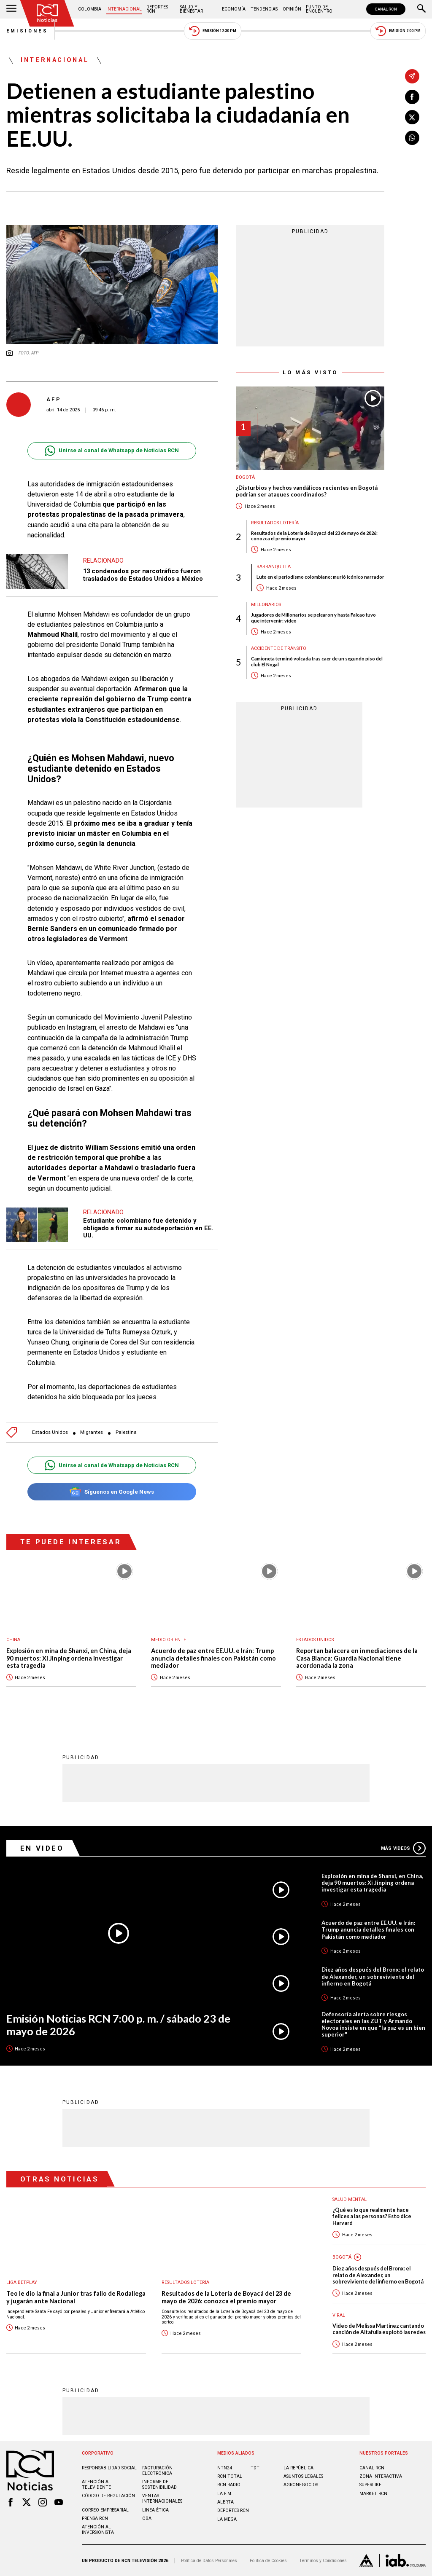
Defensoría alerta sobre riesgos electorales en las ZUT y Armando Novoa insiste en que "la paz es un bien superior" (373, 2024)
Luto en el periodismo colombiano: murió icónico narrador (320, 577)
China (13, 1639)
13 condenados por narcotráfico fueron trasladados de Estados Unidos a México (143, 574)
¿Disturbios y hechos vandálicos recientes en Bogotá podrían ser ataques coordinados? (307, 491)
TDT (255, 2468)
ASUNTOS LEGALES (303, 2476)
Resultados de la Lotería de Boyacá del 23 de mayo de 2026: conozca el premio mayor (314, 535)
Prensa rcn (95, 2518)
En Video (42, 1848)
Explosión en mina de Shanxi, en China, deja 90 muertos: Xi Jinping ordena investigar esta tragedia (68, 1658)
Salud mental (349, 2199)
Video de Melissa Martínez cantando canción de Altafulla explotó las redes (379, 2329)
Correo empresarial (105, 2510)
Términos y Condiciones (323, 2560)
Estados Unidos (50, 1432)
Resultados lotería (275, 523)
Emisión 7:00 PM (398, 31)
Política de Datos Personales (209, 2560)
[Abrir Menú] (11, 9)
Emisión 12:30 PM (212, 31)
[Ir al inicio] (47, 13)
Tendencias (264, 9)
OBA (146, 2518)
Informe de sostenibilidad (159, 2484)
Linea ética (155, 2510)
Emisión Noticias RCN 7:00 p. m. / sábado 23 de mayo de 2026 (118, 2025)
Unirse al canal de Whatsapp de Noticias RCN (111, 450)
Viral (338, 2315)
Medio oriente (168, 1639)
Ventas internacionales (162, 2498)
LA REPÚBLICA (298, 2468)
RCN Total (229, 2476)
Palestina (126, 1432)
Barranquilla (273, 566)
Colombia (89, 9)
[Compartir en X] (412, 117)
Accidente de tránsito (278, 648)
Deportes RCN (157, 9)
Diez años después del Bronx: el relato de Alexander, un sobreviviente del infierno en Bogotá (372, 1976)
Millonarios (266, 604)
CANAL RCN (386, 9)
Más (403, 1848)
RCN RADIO (228, 2484)
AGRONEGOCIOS (301, 2484)
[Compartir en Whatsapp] (412, 138)
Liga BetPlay (21, 2282)
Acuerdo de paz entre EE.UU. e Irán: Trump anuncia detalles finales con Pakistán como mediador (213, 1658)
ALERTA (225, 2502)
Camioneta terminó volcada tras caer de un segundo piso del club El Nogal (317, 661)
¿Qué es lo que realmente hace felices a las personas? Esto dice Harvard (371, 2216)
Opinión (292, 9)
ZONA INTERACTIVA (380, 2476)
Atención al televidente (96, 2484)
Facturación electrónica (157, 2470)
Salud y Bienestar (191, 9)
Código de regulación (108, 2495)
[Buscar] (421, 9)
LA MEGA (227, 2519)
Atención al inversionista (98, 2529)
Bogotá (245, 477)
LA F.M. (224, 2493)
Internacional (124, 9)
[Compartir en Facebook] (412, 97)
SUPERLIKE (370, 2484)
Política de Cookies (268, 2560)
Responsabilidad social (109, 2468)
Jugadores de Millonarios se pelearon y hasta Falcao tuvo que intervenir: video (313, 617)
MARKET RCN (373, 2493)
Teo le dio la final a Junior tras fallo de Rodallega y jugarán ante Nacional (76, 2297)
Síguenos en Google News (112, 1491)
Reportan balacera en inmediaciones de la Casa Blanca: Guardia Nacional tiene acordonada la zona (357, 1658)
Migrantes (91, 1432)
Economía (234, 9)
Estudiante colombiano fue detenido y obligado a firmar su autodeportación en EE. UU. (148, 1228)
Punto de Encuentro (319, 9)
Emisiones (27, 31)
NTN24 (224, 2468)
